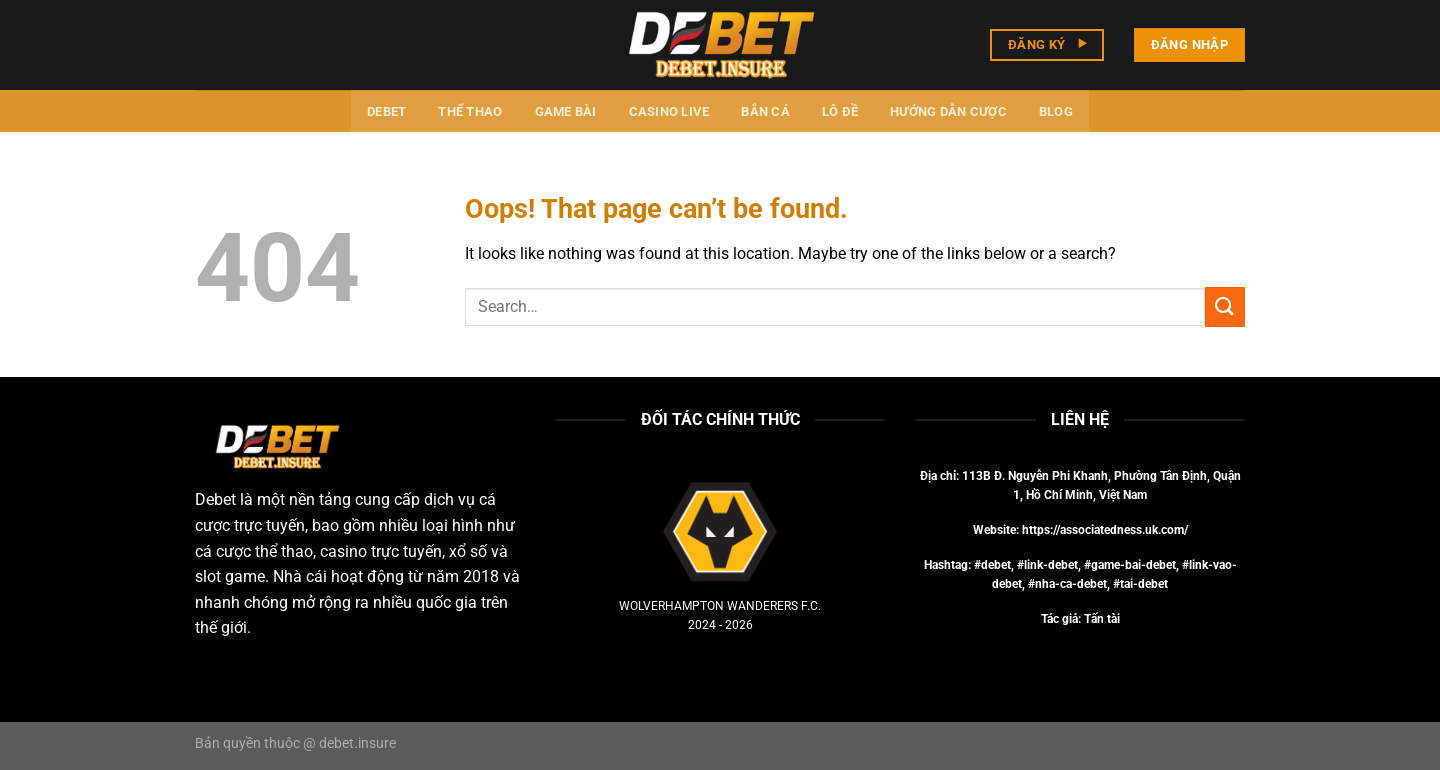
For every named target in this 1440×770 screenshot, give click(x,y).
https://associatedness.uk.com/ (1105, 530)
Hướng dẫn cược (948, 111)
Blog (1056, 111)
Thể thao (470, 111)
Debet (386, 111)
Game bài (566, 111)
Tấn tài (1102, 619)
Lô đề (840, 111)
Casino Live (669, 111)
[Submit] (1225, 306)
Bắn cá (765, 111)
